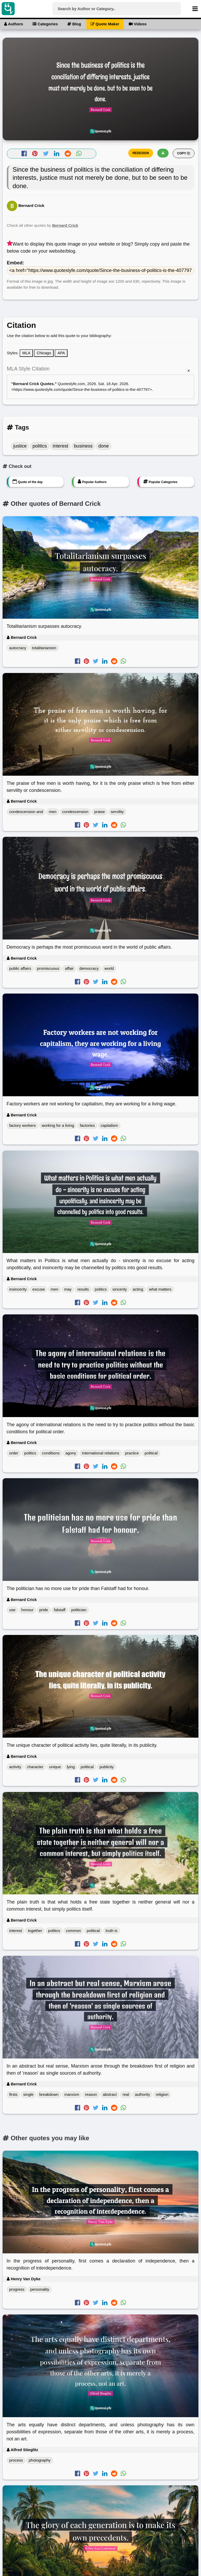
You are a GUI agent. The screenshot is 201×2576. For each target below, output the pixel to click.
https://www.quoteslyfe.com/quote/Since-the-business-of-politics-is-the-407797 (82, 389)
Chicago (44, 353)
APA (61, 353)
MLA (26, 353)
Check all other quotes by (42, 225)
